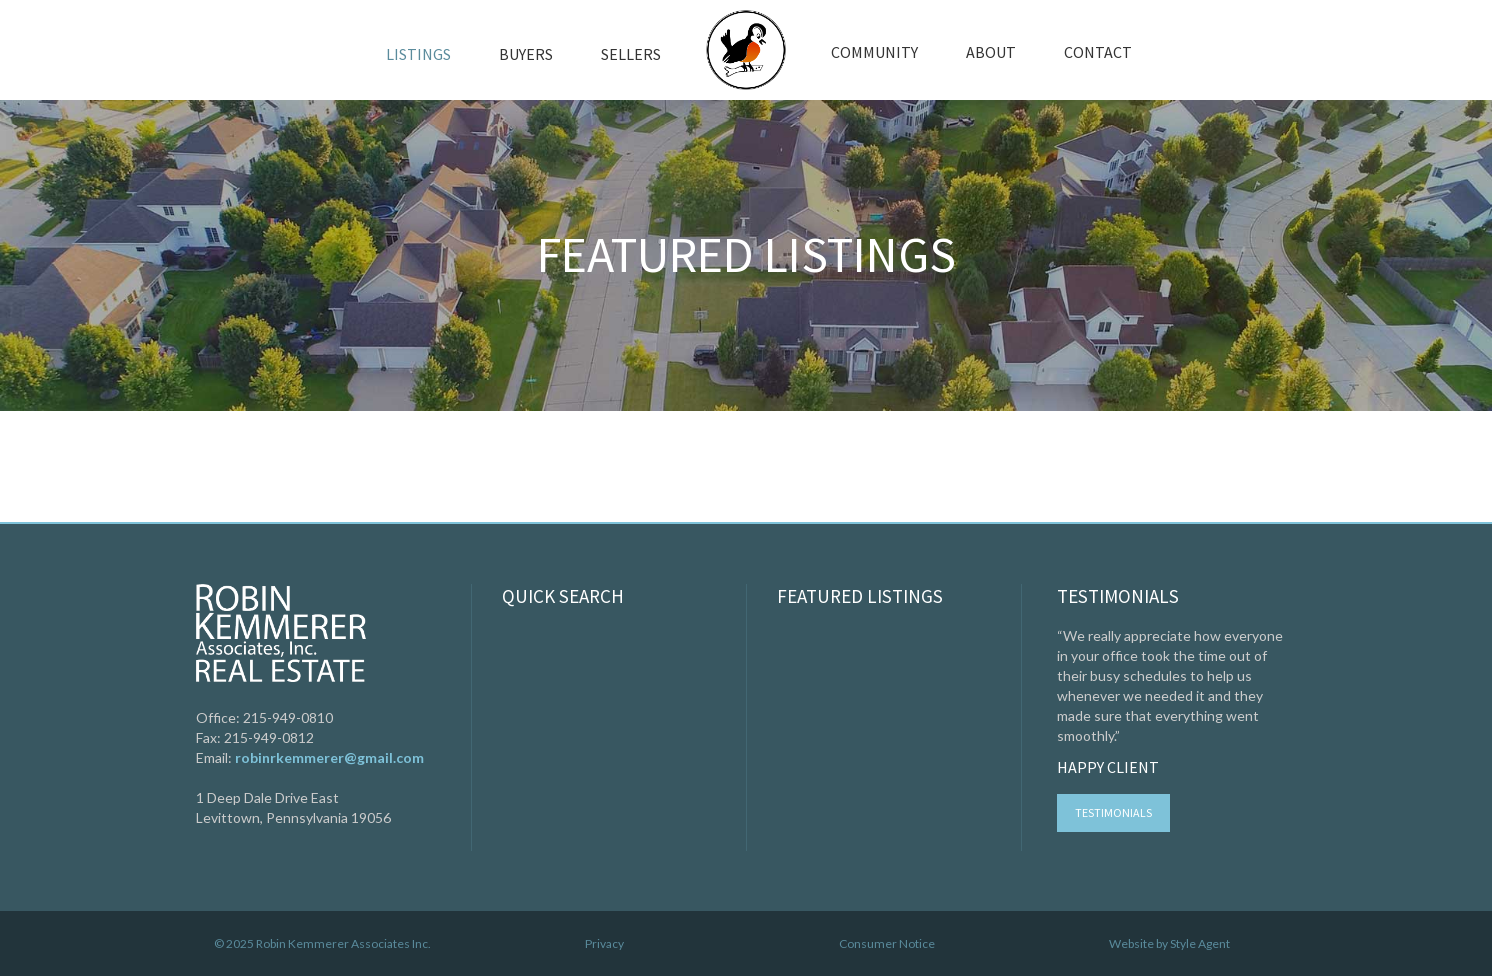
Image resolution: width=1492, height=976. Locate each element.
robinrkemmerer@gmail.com (329, 757)
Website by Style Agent (1169, 943)
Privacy (604, 943)
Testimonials (1113, 812)
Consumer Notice (887, 943)
